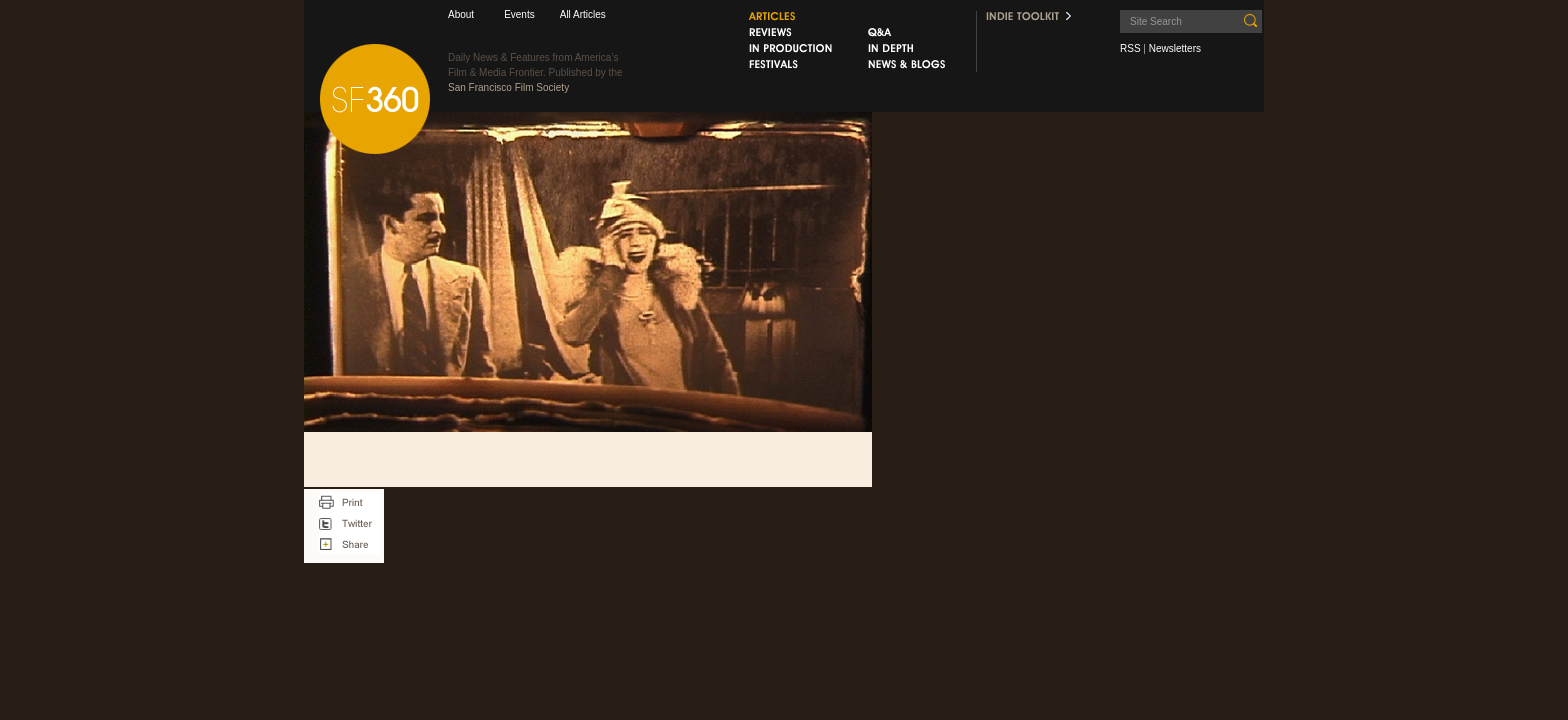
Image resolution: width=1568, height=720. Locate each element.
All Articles (583, 14)
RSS (1130, 48)
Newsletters (1175, 48)
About (461, 14)
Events (519, 14)
